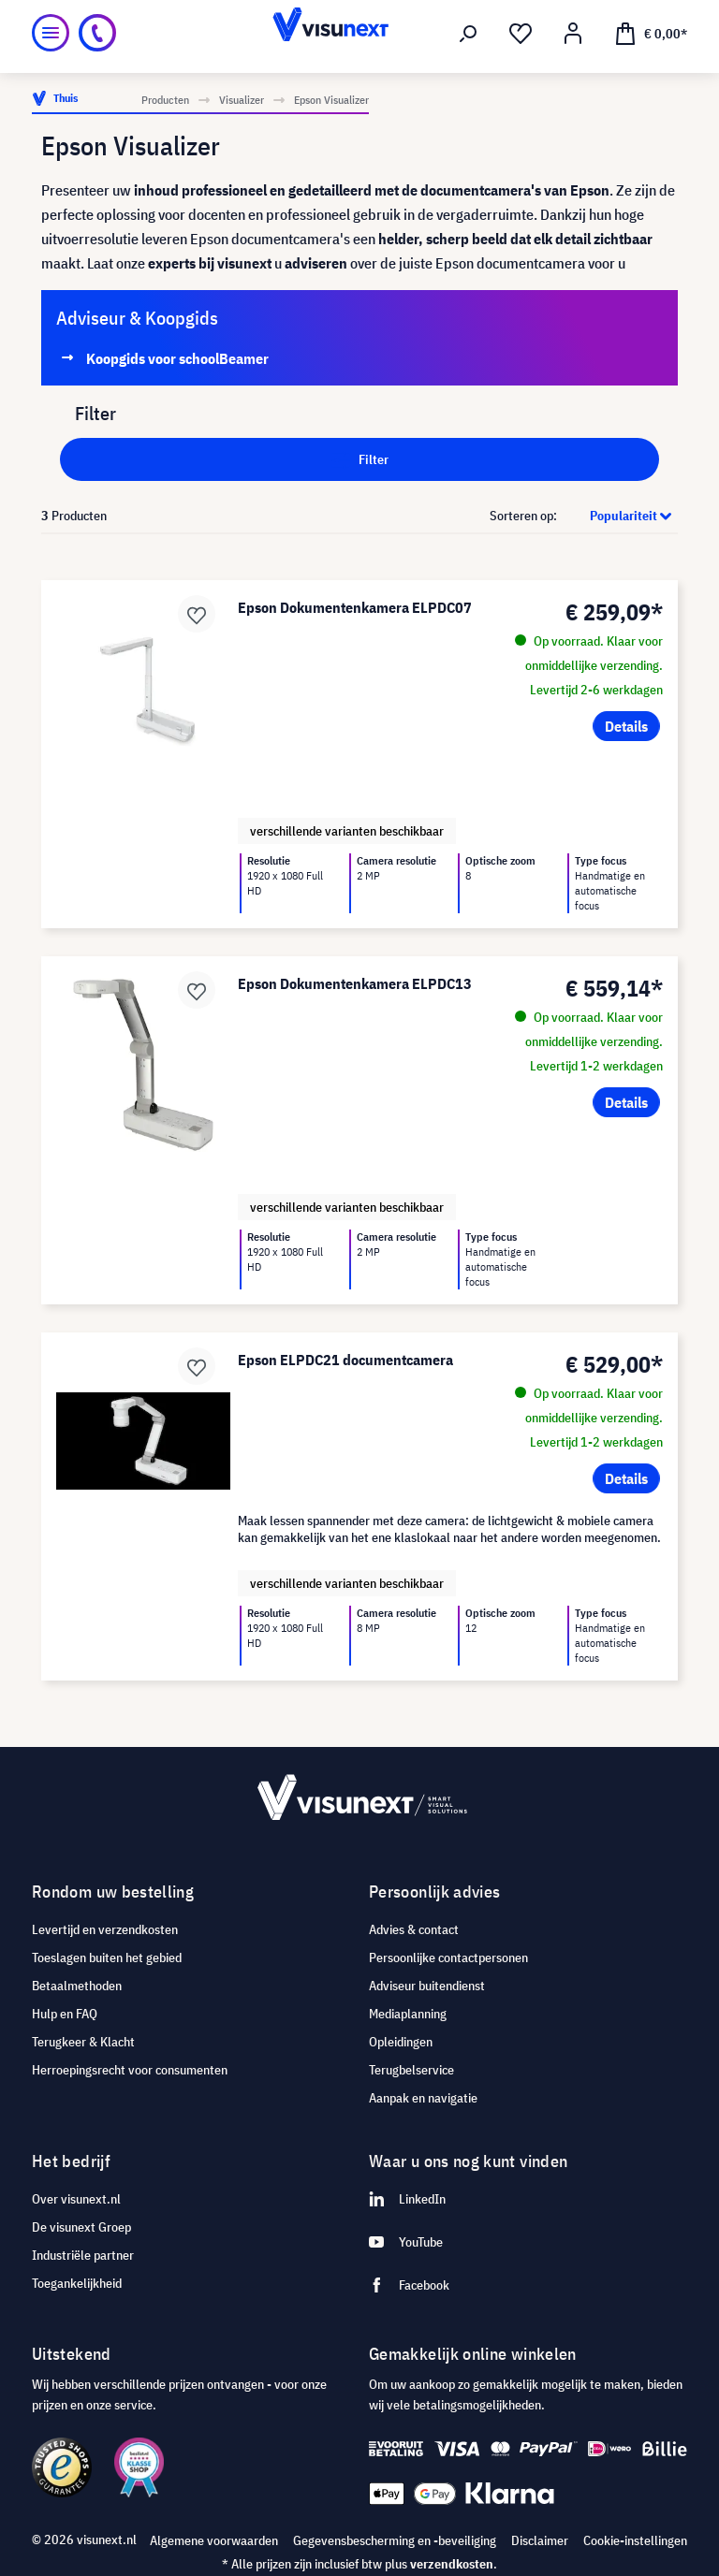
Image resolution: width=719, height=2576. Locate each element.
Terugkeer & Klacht (83, 2041)
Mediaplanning (408, 2013)
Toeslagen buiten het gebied (107, 1957)
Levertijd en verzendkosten (105, 1929)
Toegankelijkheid (77, 2283)
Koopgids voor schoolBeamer (177, 358)
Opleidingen (401, 2041)
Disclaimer (539, 2540)
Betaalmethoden (77, 1985)
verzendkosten (451, 2563)
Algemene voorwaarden (214, 2540)
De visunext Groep (81, 2227)
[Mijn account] (573, 33)
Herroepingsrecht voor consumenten (129, 2069)
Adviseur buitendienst (427, 1985)
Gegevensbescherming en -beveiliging (394, 2540)
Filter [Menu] (360, 456)
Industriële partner (83, 2255)
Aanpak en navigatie (423, 2097)
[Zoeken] (468, 33)
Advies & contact (414, 1929)
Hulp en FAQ (64, 2013)
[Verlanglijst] (520, 33)
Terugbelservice (411, 2069)
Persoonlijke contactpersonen (448, 1957)
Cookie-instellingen (635, 2540)
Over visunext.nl (76, 2198)
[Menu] (50, 32)
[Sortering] (619, 515)
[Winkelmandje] (650, 33)
